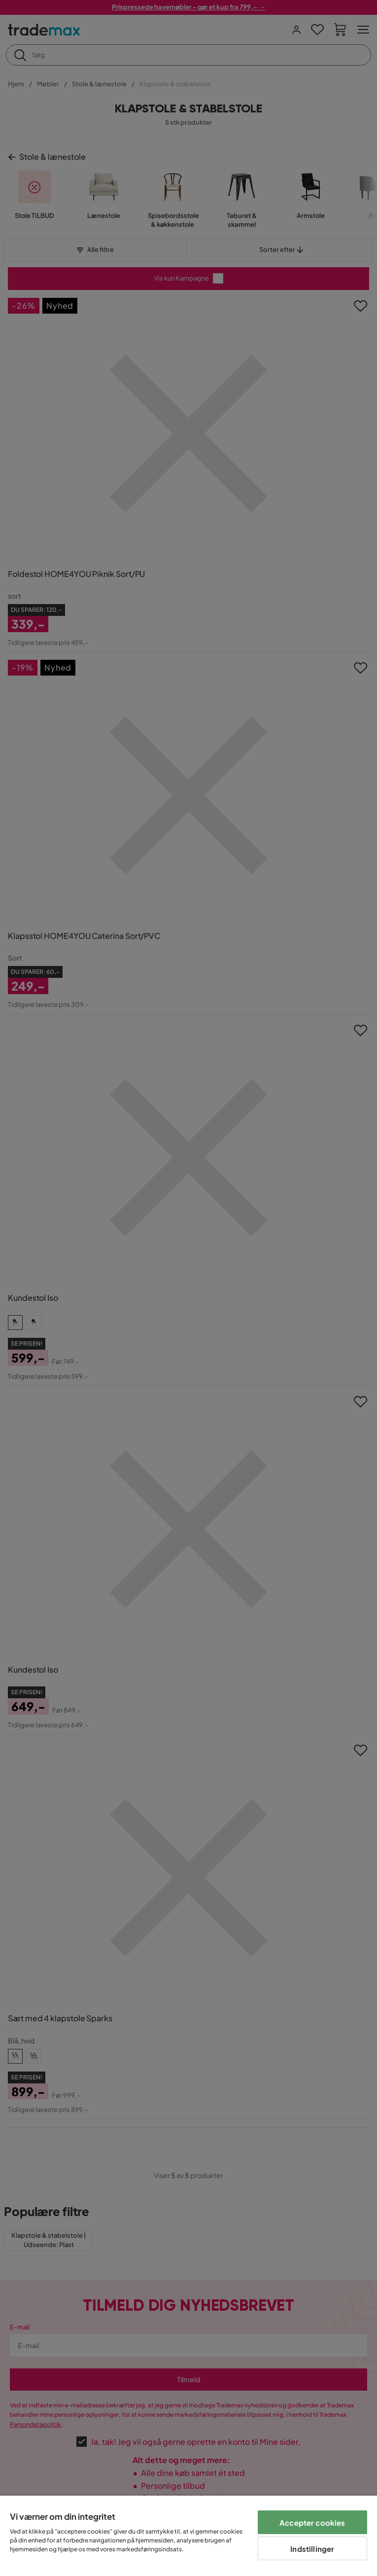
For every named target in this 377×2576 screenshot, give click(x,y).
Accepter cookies (312, 2522)
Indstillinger (312, 2548)
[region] (188, 2536)
